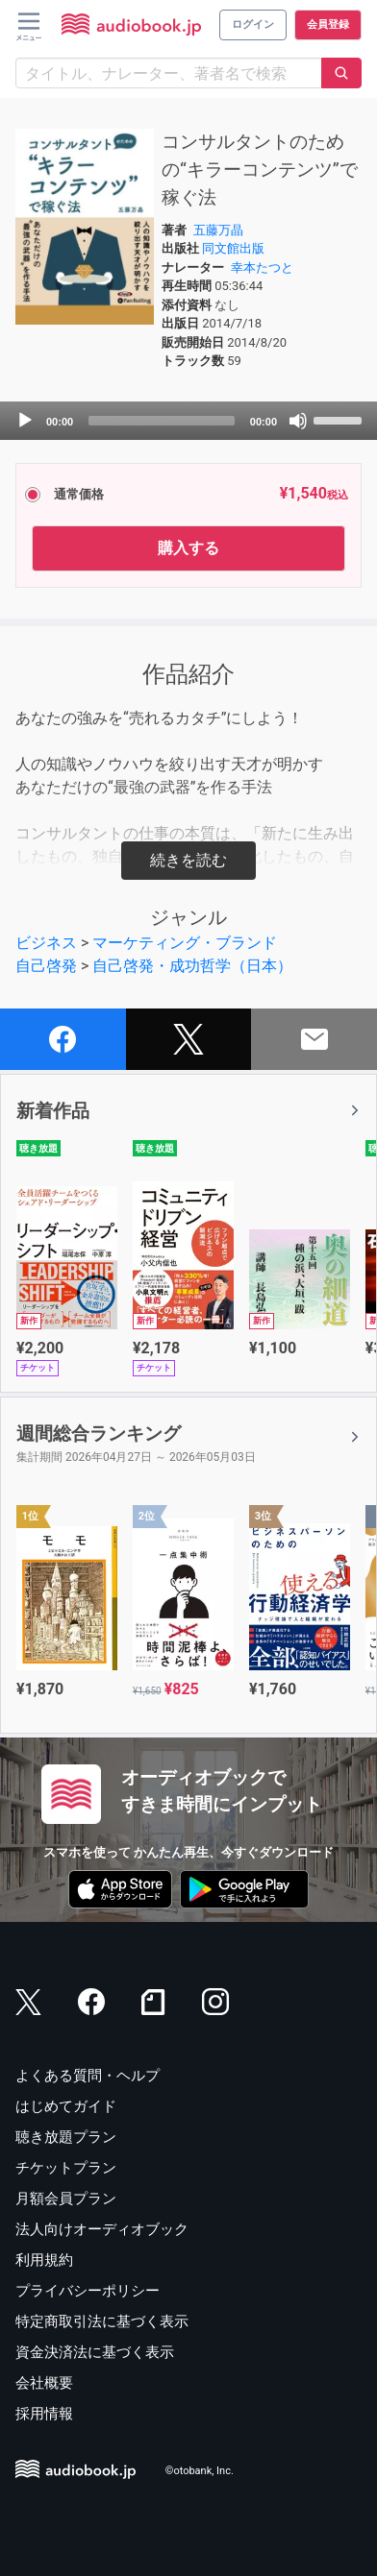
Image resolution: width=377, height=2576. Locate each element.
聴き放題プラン (65, 2137)
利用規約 (44, 2260)
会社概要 (44, 2383)
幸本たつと (262, 267)
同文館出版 (233, 248)
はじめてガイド (65, 2106)
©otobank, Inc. (199, 2471)
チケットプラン (65, 2167)
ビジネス (46, 943)
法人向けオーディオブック (101, 2229)
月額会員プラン (65, 2198)
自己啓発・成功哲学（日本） (192, 966)
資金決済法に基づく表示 (94, 2352)
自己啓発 (46, 966)
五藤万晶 (218, 230)
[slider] (161, 420)
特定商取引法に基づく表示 (101, 2321)
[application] (188, 420)
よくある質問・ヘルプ (87, 2075)
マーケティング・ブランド (184, 943)
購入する (188, 548)
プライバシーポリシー (87, 2290)
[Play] (25, 420)
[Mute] (298, 420)
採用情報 (44, 2413)
